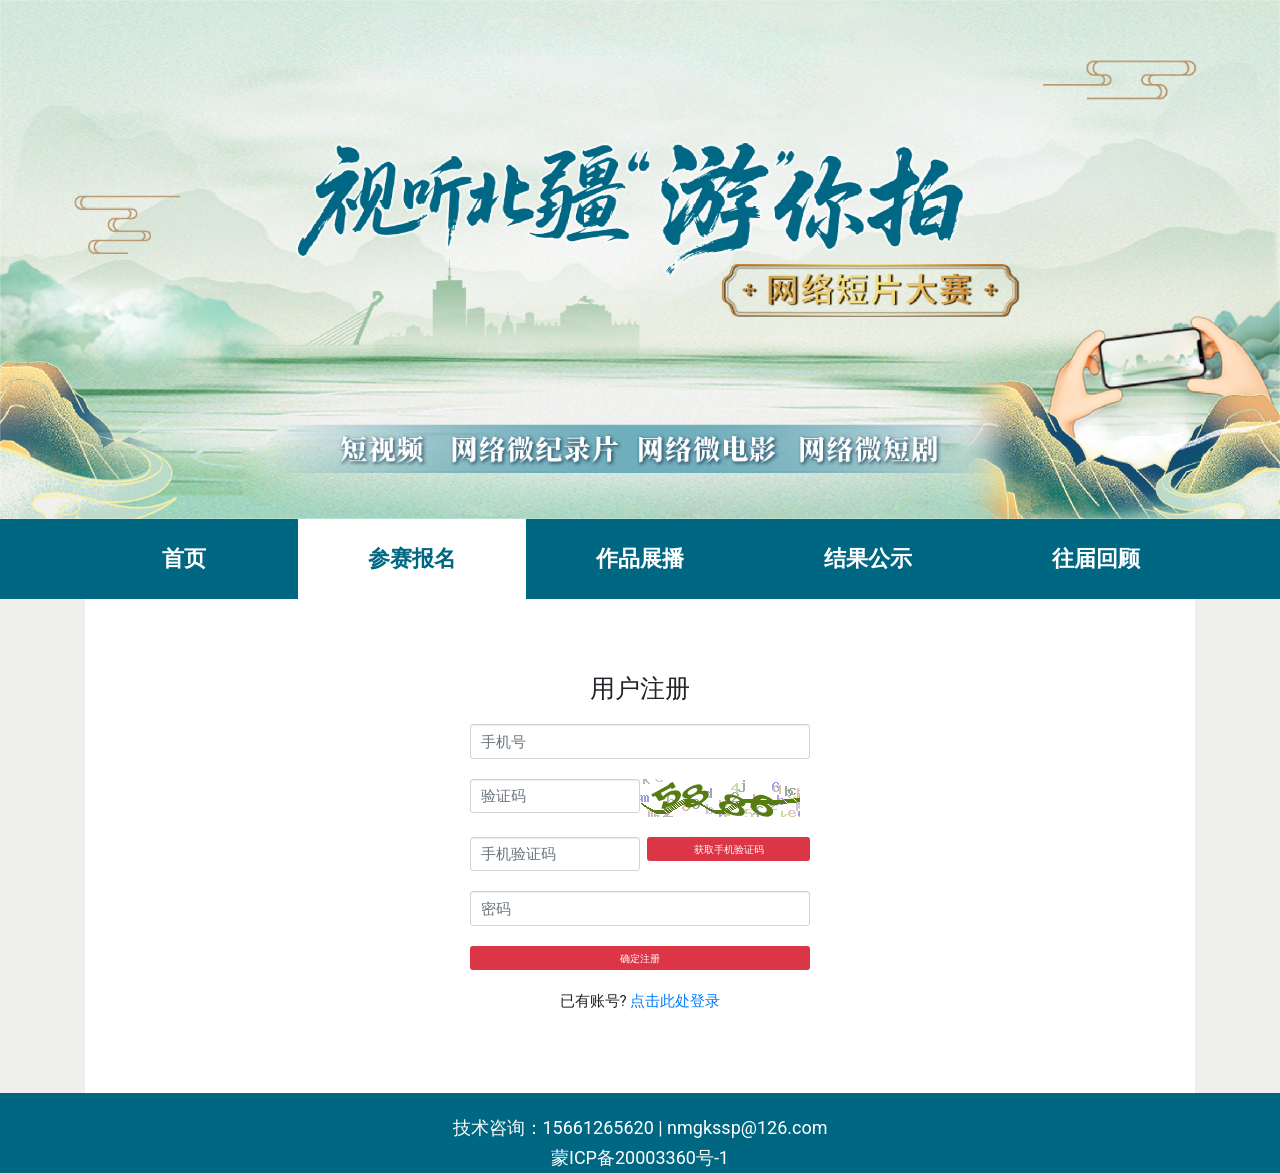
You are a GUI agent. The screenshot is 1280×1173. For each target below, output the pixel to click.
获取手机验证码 (729, 849)
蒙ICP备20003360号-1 (640, 1157)
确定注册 (640, 958)
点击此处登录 (675, 1001)
